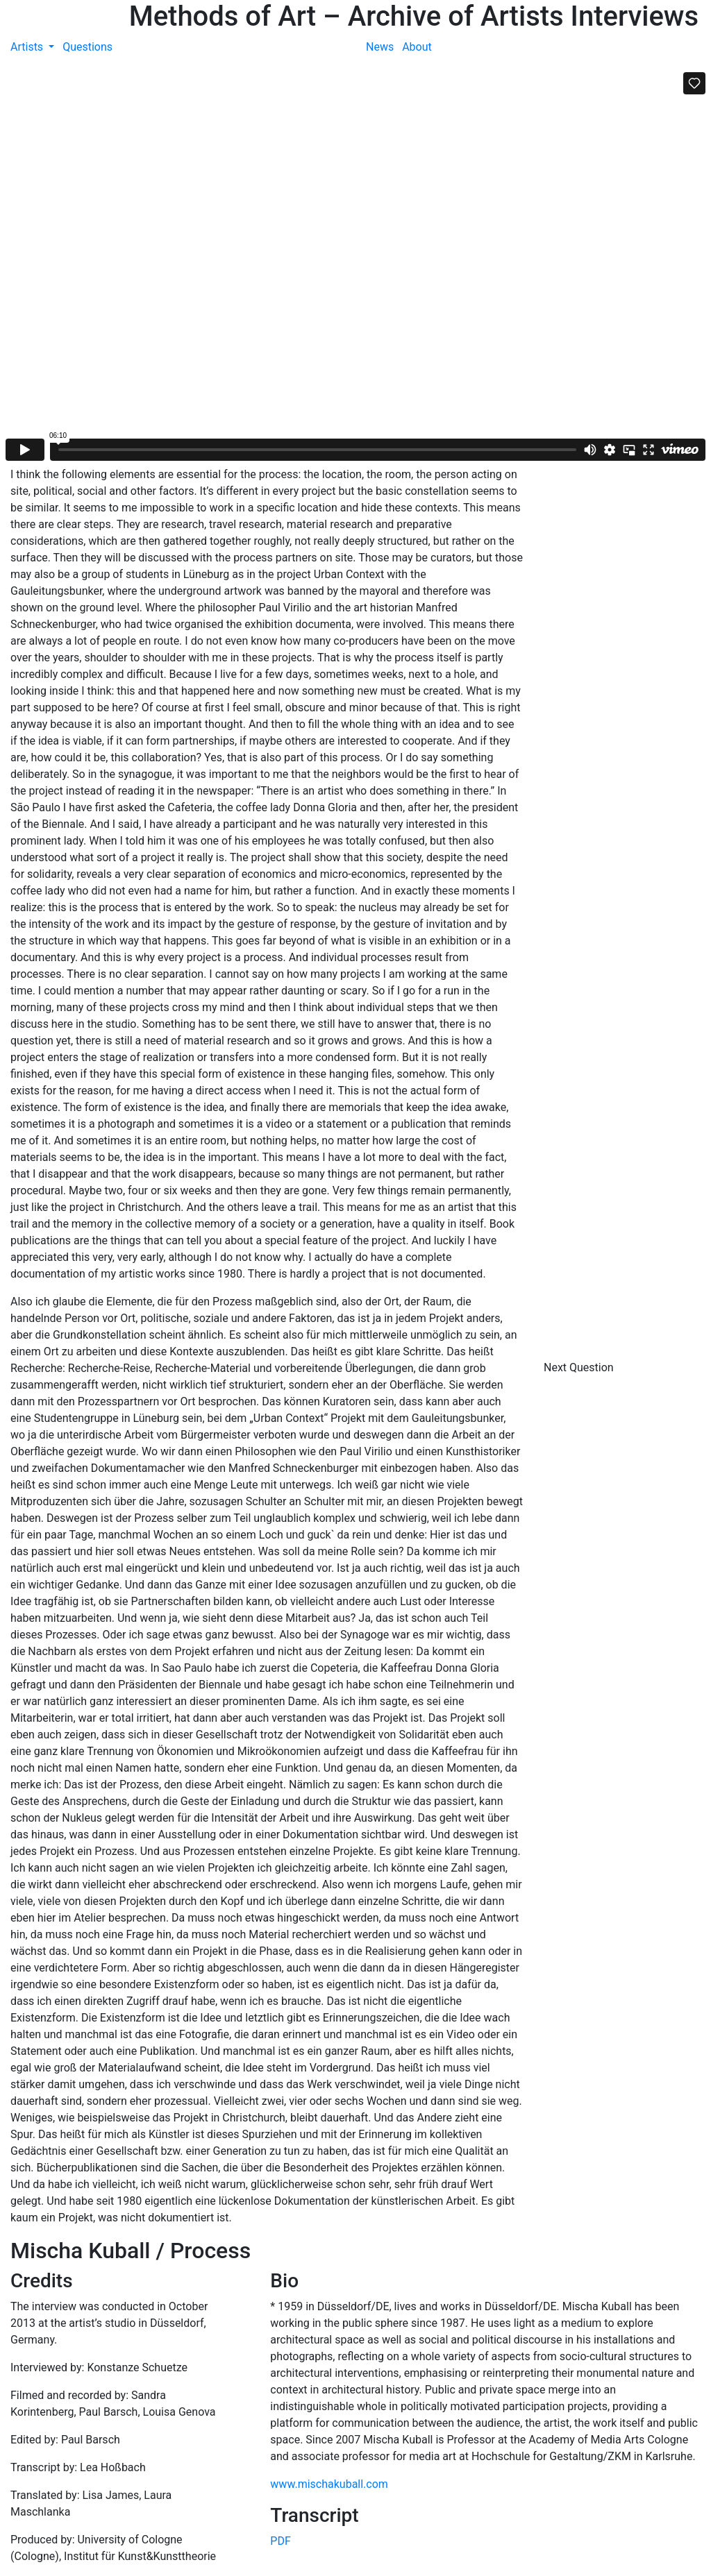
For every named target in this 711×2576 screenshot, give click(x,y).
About (417, 46)
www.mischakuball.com (329, 2484)
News (380, 46)
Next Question (580, 1367)
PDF (280, 2541)
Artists (28, 46)
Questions (87, 46)
